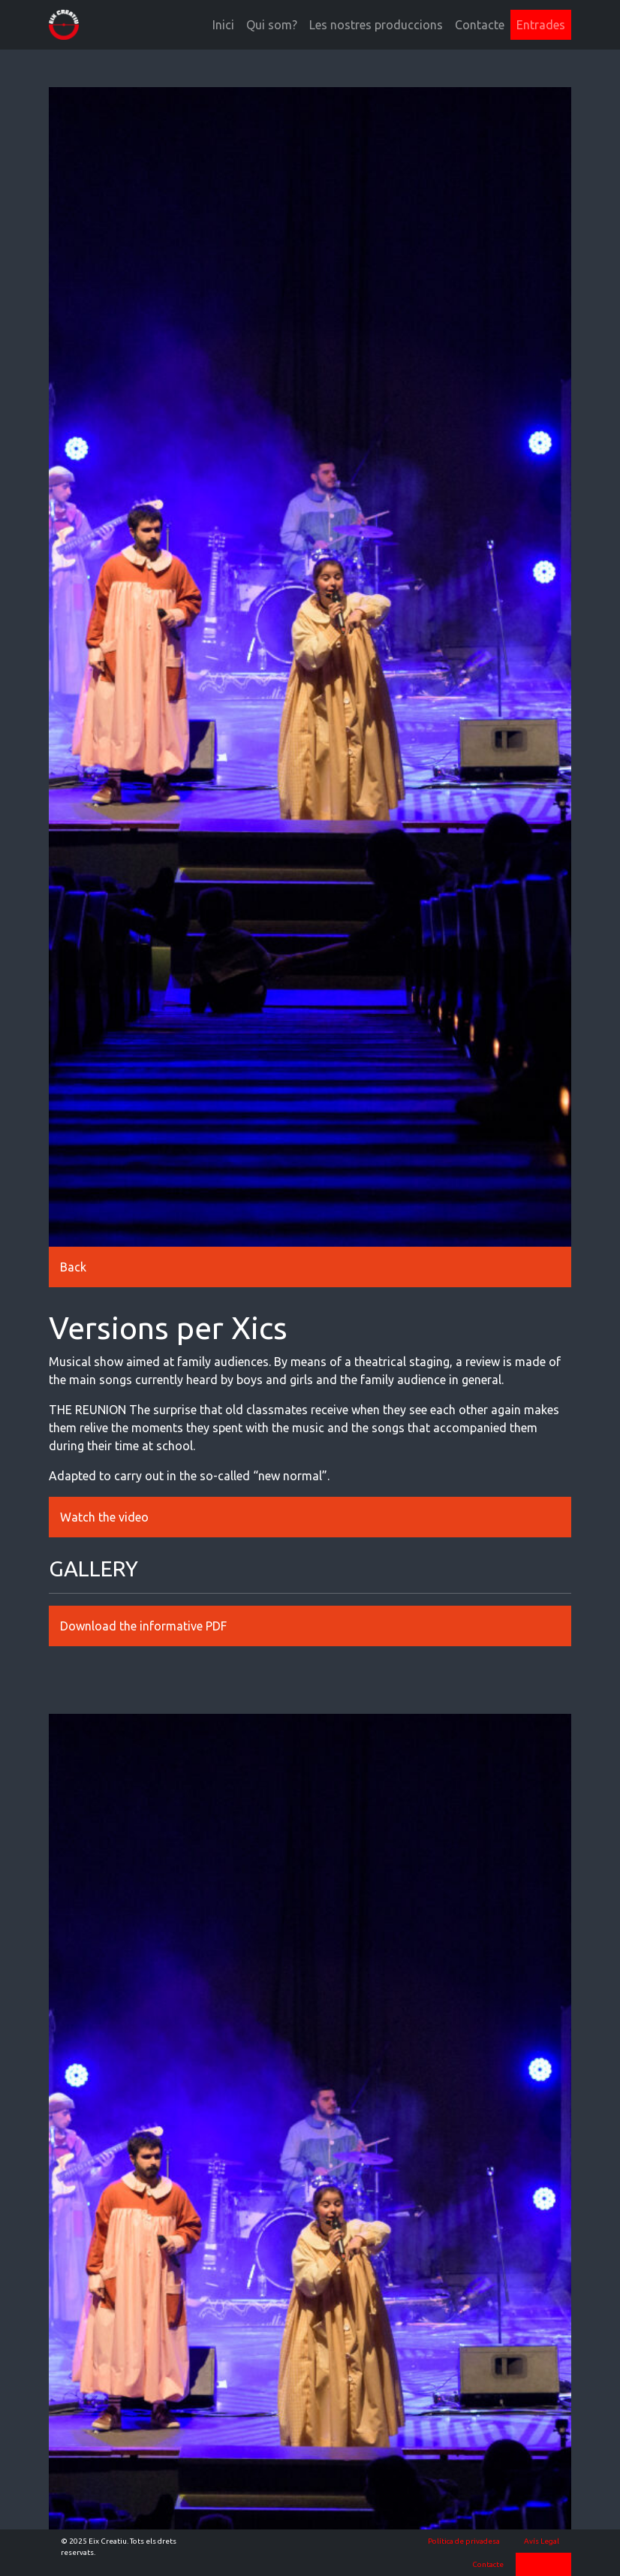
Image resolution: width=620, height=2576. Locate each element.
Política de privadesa (464, 2541)
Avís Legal (541, 2541)
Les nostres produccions (376, 25)
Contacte (479, 25)
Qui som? (271, 25)
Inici (223, 25)
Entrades (540, 25)
